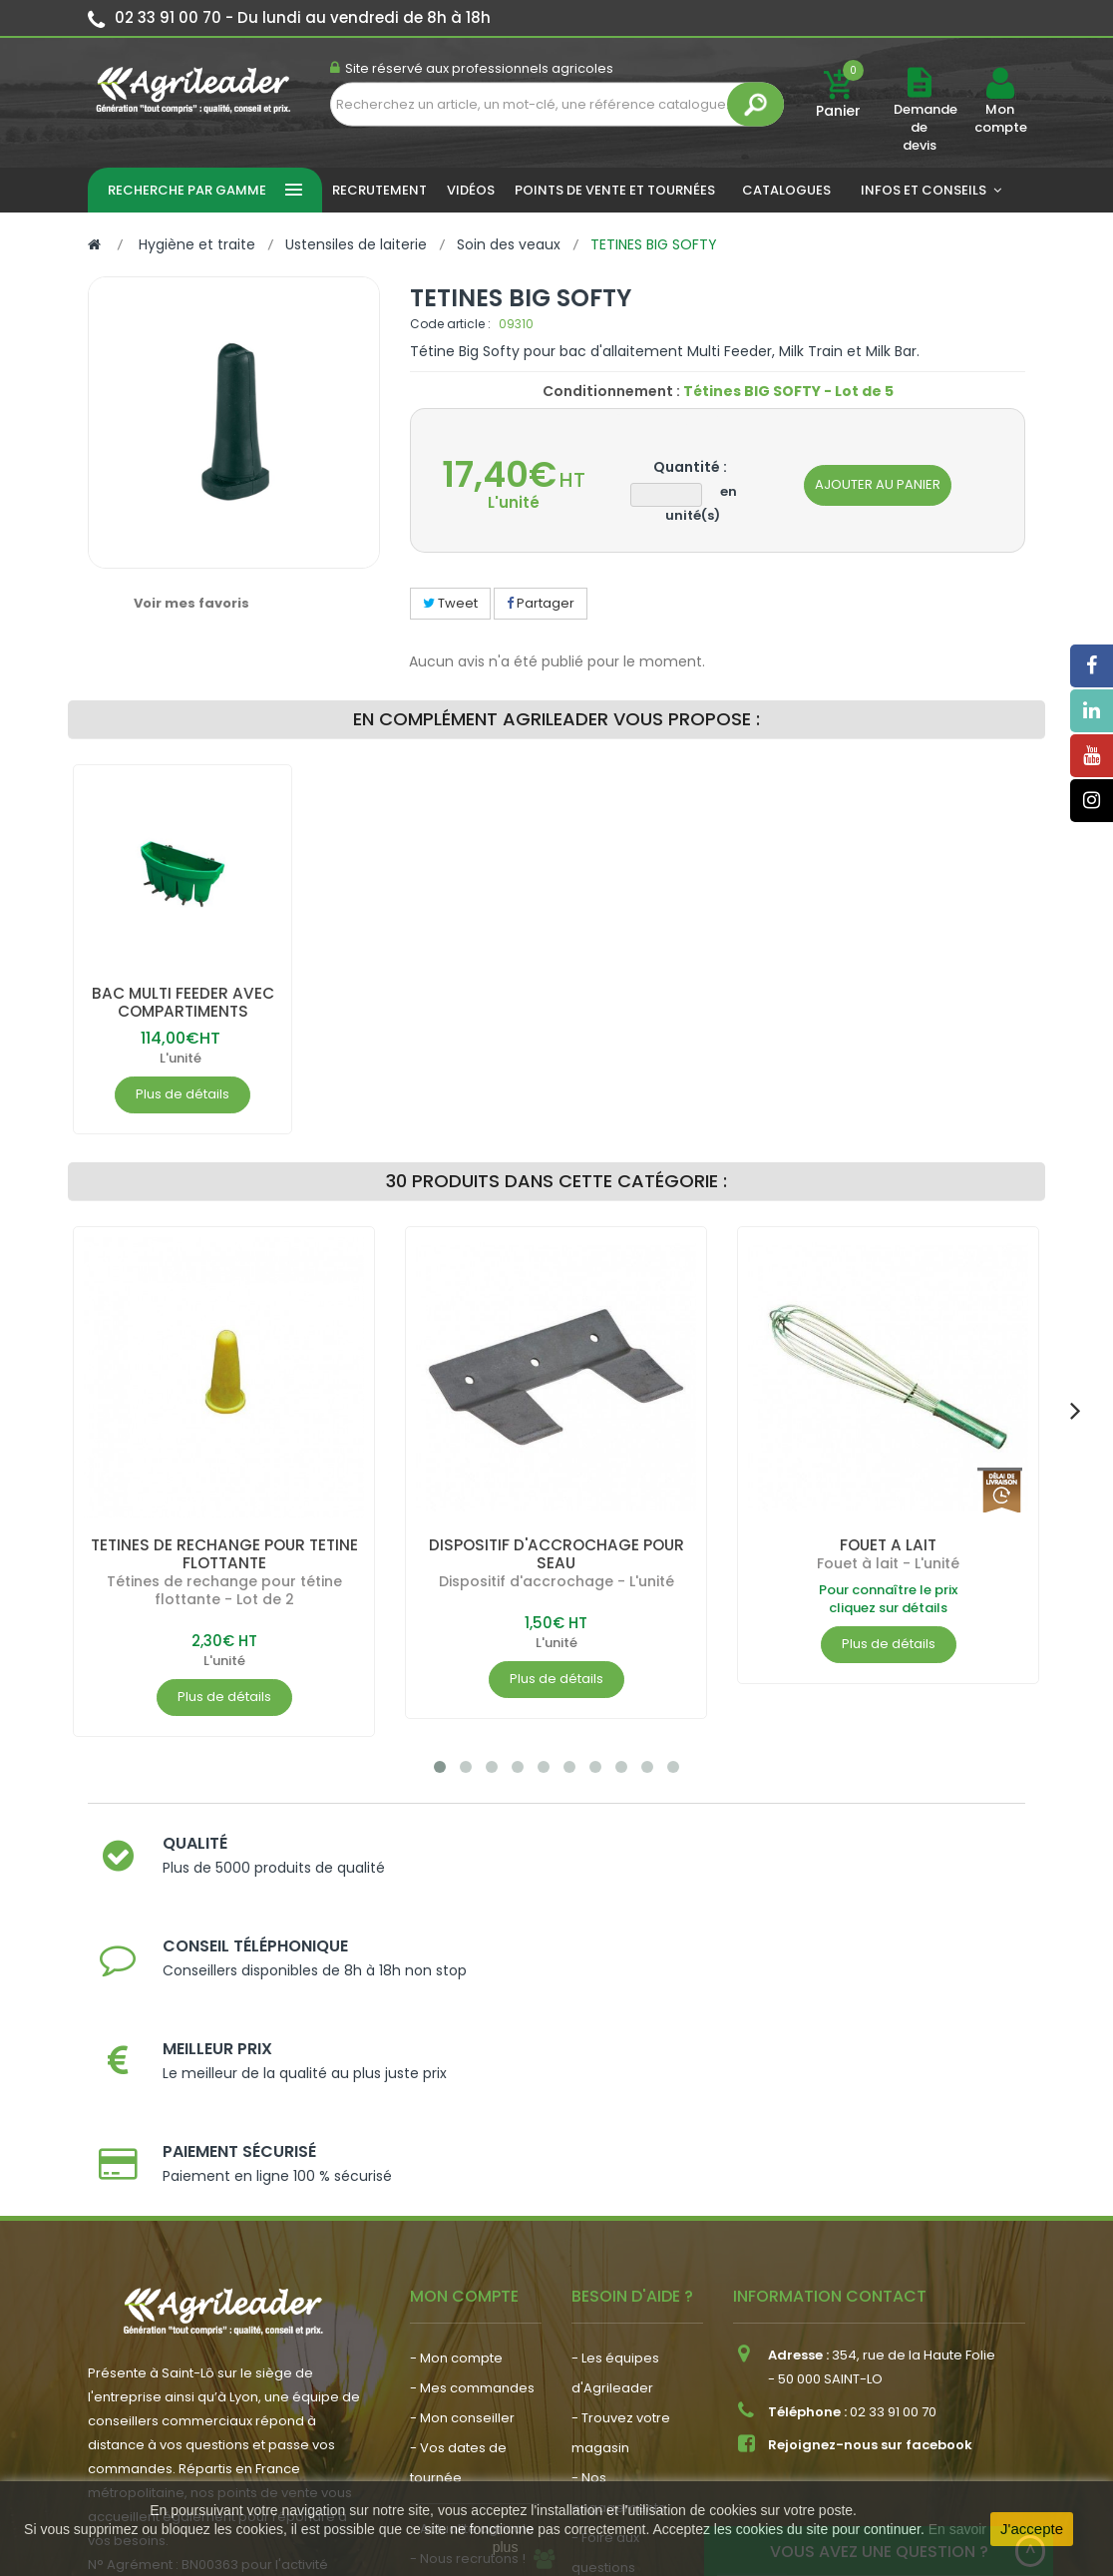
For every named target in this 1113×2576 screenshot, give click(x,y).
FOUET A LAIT (888, 1544)
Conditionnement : (611, 391)
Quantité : (690, 467)
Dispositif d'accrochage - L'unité (556, 1581)
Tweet (450, 603)
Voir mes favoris (191, 603)
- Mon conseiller (462, 2185)
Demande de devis (925, 127)
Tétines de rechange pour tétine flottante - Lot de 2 (224, 1590)
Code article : (450, 323)
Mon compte (999, 119)
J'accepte (1031, 2528)
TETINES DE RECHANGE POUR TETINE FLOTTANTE (224, 1553)
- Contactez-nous (629, 2365)
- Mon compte (456, 2125)
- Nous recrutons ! (468, 2326)
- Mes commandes (472, 2155)
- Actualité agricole (472, 2296)
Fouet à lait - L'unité (888, 1563)
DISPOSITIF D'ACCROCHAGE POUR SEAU (556, 1553)
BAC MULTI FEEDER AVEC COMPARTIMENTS (182, 1002)
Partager (540, 603)
